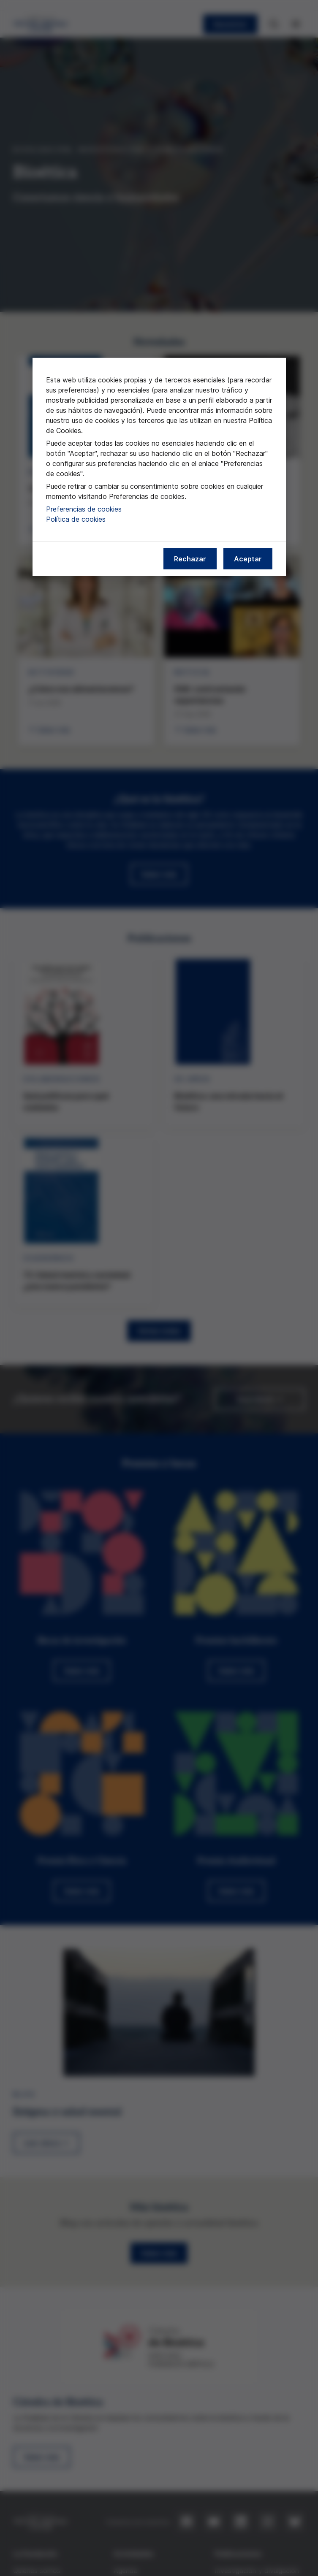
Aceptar (248, 559)
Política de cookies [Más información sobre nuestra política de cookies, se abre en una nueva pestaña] (76, 519)
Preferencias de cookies (84, 509)
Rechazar (190, 559)
